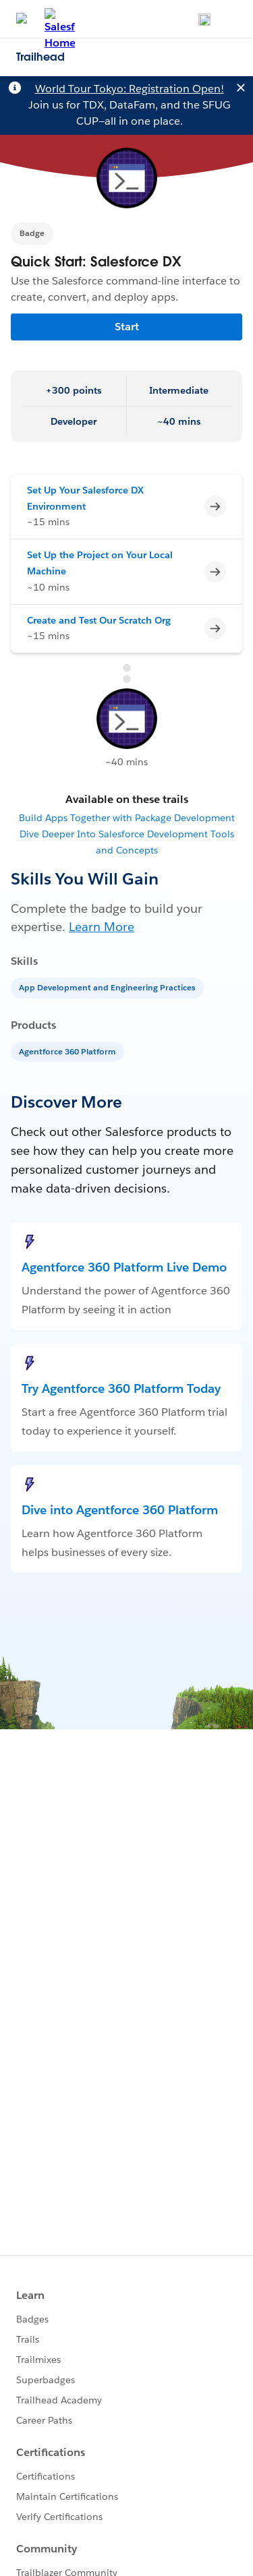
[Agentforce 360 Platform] (69, 1051)
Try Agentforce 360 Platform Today (121, 1388)
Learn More (101, 926)
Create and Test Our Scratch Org (99, 620)
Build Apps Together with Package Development (127, 818)
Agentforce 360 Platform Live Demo (124, 1267)
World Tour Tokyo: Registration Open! (129, 89)
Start (127, 327)
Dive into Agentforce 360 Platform (120, 1510)
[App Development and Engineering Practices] (108, 987)
